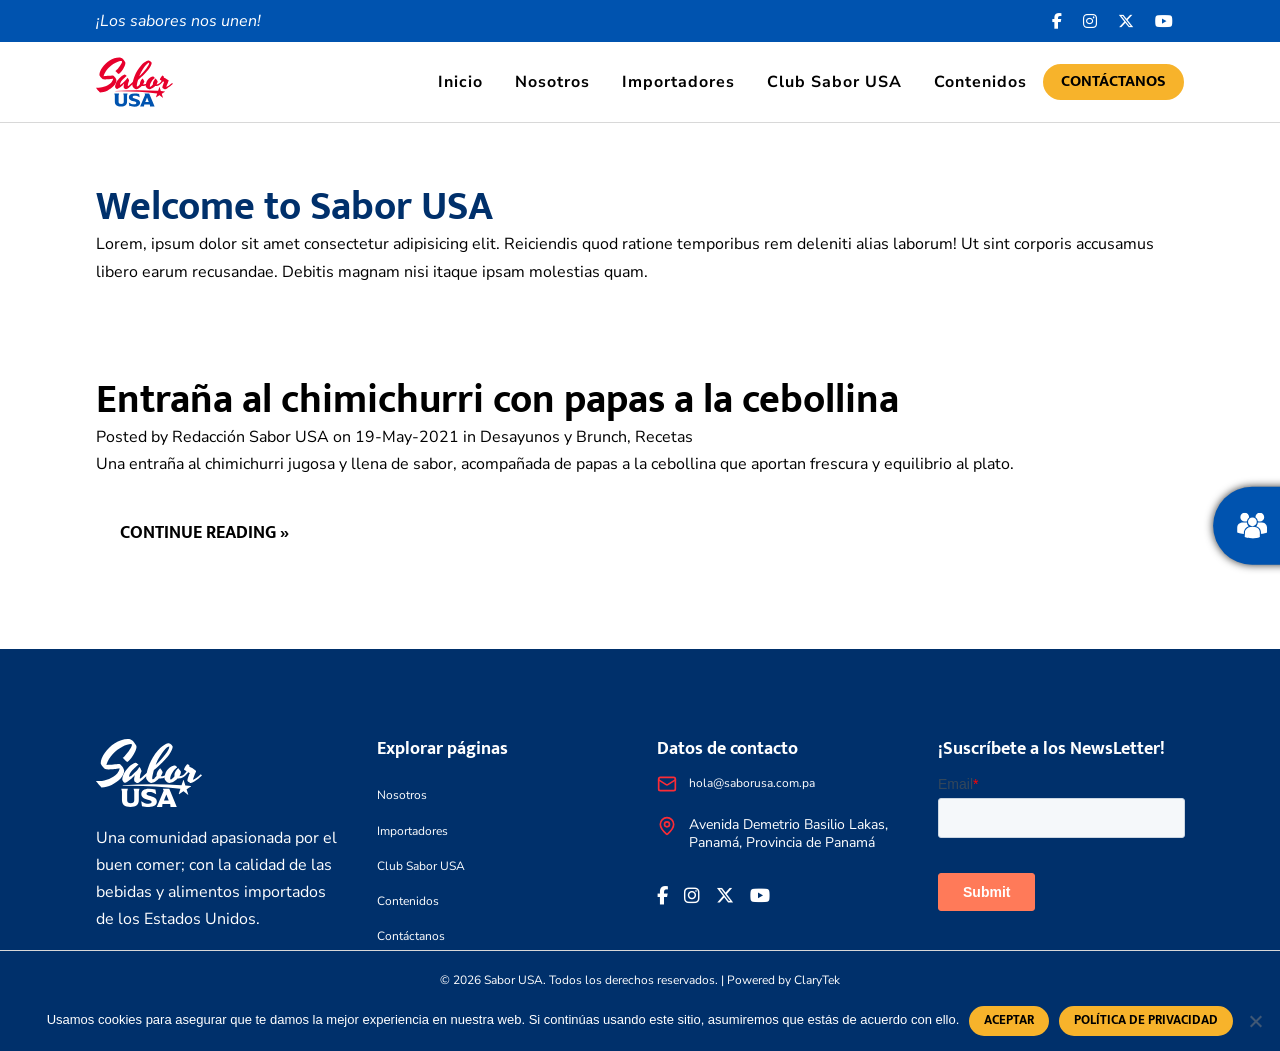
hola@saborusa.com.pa (752, 783)
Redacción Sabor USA (250, 437)
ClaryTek (817, 980)
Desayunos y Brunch (553, 437)
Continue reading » (204, 533)
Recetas (664, 437)
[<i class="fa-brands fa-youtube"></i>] (1164, 21)
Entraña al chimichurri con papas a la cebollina (497, 400)
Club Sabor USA (834, 82)
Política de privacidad (1146, 1020)
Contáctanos (1113, 81)
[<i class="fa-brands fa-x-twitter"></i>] (1126, 21)
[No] (1255, 1021)
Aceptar (1009, 1020)
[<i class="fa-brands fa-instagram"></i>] (1090, 21)
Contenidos (980, 82)
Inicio (460, 82)
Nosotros (552, 82)
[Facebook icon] (1057, 21)
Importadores (678, 82)
